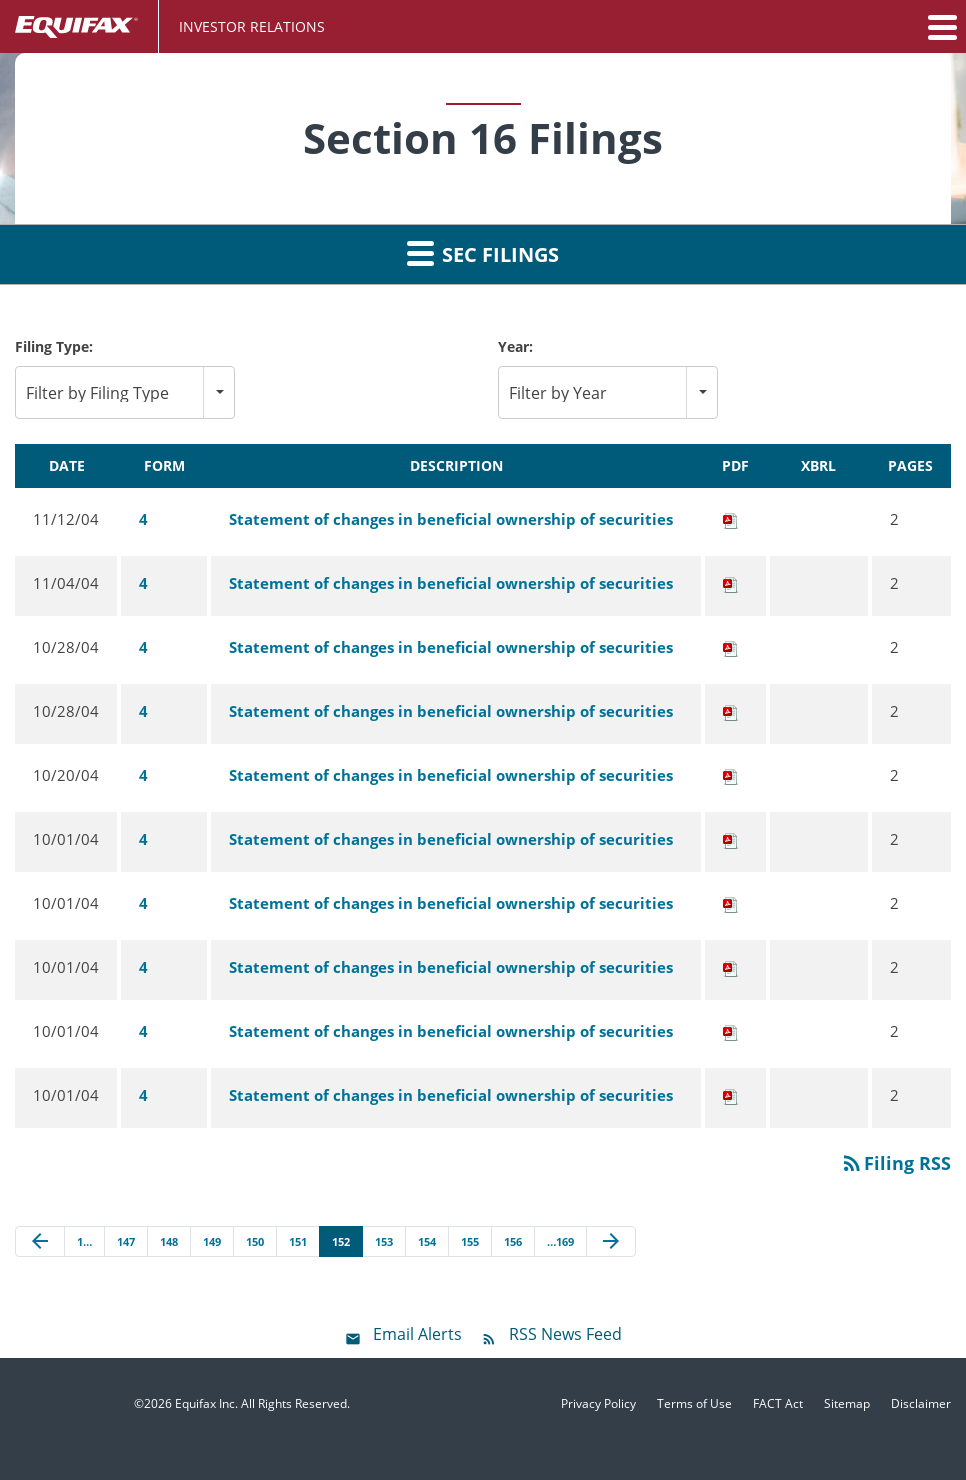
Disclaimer (921, 1404)
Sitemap (847, 1404)
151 (298, 1241)
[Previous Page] (40, 1242)
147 (126, 1241)
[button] (941, 27)
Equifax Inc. (206, 1403)
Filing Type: (54, 346)
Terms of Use (694, 1404)
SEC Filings (483, 253)
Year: (515, 346)
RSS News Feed (565, 1334)
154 (427, 1241)
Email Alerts (417, 1334)
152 (341, 1241)
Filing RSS (895, 1163)
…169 (560, 1241)
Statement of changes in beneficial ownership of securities (451, 519)
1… (84, 1241)
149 (212, 1241)
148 (169, 1241)
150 (255, 1241)
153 (384, 1241)
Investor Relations (252, 26)
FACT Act (778, 1404)
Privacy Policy (598, 1404)
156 (513, 1241)
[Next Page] (611, 1242)
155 (470, 1241)
